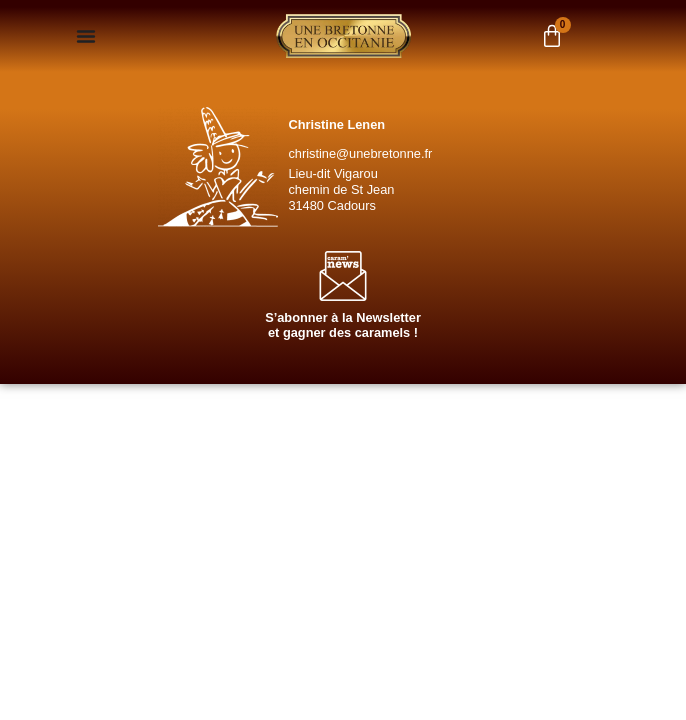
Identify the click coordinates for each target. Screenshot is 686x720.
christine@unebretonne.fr (360, 153)
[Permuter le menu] (86, 36)
